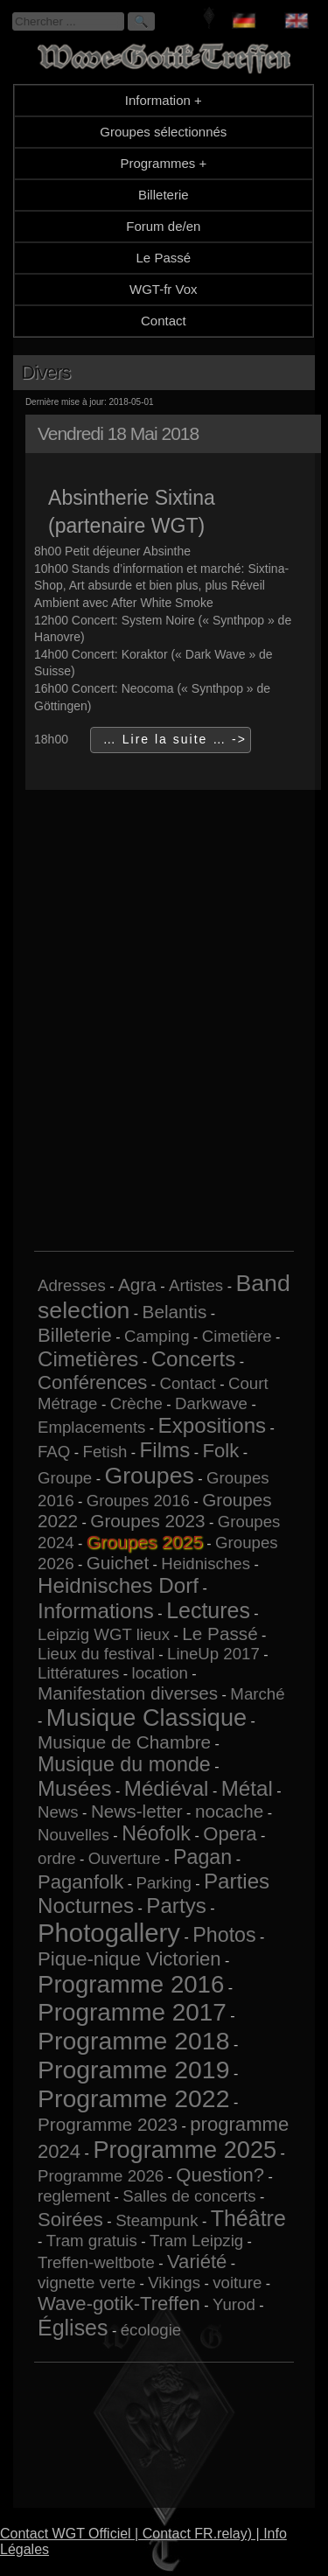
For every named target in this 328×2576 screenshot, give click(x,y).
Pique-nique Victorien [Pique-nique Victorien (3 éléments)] (129, 1959)
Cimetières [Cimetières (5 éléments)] (88, 1359)
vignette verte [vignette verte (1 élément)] (87, 2282)
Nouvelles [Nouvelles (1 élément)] (73, 1835)
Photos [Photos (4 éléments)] (223, 1934)
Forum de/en (163, 226)
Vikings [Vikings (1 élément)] (174, 2282)
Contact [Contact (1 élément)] (188, 1383)
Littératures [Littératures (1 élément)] (78, 1673)
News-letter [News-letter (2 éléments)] (137, 1811)
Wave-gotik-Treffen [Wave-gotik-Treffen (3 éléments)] (119, 2303)
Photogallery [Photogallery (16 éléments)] (109, 1932)
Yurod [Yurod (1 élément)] (234, 2304)
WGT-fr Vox (163, 289)
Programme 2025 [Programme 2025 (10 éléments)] (184, 2149)
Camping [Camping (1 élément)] (157, 1336)
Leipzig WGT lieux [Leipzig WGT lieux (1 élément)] (104, 1634)
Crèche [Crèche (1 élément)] (136, 1403)
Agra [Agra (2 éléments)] (137, 1284)
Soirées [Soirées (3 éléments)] (70, 2219)
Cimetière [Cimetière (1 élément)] (237, 1336)
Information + (163, 100)
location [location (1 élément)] (160, 1673)
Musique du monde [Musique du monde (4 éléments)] (124, 1764)
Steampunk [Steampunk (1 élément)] (156, 2220)
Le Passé (164, 257)
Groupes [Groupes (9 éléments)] (148, 1476)
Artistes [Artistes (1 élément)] (196, 1285)
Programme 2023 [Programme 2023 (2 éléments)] (108, 2124)
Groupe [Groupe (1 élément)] (65, 1478)
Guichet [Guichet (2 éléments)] (118, 1563)
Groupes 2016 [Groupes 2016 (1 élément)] (138, 1500)
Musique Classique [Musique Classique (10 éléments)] (146, 1717)
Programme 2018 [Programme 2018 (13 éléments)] (133, 2041)
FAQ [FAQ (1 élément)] (54, 1451)
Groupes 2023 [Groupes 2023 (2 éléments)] (147, 1521)
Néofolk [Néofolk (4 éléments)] (156, 1833)
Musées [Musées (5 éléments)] (75, 1788)
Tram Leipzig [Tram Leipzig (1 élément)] (196, 2240)
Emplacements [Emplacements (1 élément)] (91, 1427)
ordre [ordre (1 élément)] (57, 1858)
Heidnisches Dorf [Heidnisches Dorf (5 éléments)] (118, 1585)
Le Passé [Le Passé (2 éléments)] (219, 1633)
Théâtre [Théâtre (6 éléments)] (248, 2218)
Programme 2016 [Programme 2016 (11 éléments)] (131, 1984)
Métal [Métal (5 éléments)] (247, 1788)
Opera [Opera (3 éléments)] (229, 1834)
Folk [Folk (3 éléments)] (221, 1451)
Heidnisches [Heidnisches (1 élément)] (205, 1563)
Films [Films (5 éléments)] (165, 1450)
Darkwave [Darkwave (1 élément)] (211, 1403)
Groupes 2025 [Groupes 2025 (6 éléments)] (145, 1542)
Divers (45, 372)
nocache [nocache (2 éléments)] (229, 1811)
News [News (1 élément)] (58, 1812)
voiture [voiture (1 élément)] (237, 2282)
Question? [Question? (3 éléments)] (220, 2175)
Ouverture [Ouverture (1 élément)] (124, 1858)
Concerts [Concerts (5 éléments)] (193, 1359)
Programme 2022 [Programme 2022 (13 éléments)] (133, 2098)
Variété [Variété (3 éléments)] (197, 2261)
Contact (163, 320)
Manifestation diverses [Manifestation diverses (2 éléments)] (128, 1693)
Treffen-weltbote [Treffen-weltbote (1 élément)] (96, 2262)
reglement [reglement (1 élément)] (74, 2196)
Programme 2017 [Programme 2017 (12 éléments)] (132, 2012)
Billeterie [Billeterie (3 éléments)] (75, 1335)
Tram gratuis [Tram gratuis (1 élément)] (91, 2240)
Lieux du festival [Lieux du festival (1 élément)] (96, 1653)
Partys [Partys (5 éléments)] (176, 1905)
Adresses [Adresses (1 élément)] (72, 1285)
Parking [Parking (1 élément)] (164, 1883)
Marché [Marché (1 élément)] (257, 1694)
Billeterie (163, 194)
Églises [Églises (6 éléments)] (73, 2327)
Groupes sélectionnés (163, 131)
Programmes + (163, 163)
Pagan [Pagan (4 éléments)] (202, 1857)
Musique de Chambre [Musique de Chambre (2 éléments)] (124, 1742)
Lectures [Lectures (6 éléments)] (208, 1610)
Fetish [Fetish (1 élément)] (105, 1451)
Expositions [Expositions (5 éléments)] (212, 1425)
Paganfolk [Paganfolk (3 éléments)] (80, 1882)
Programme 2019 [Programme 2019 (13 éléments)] (133, 2070)
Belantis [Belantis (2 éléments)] (175, 1312)
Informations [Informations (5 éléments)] (96, 1611)
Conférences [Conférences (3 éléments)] (92, 1382)
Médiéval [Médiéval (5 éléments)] (166, 1788)
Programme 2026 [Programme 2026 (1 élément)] (101, 2176)
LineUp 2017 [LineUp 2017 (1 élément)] (213, 1653)
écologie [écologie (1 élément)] (151, 2330)
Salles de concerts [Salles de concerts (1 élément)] (188, 2196)
